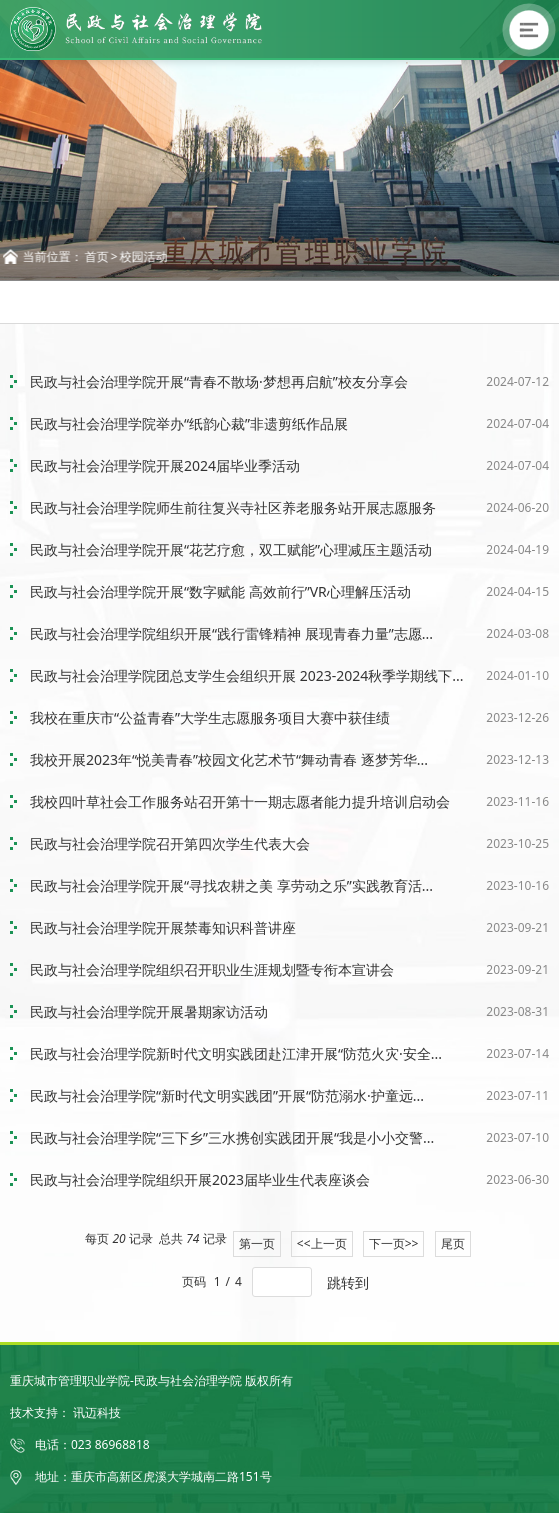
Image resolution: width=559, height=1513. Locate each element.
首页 (100, 256)
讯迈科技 (97, 1412)
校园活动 (147, 256)
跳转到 (350, 1282)
